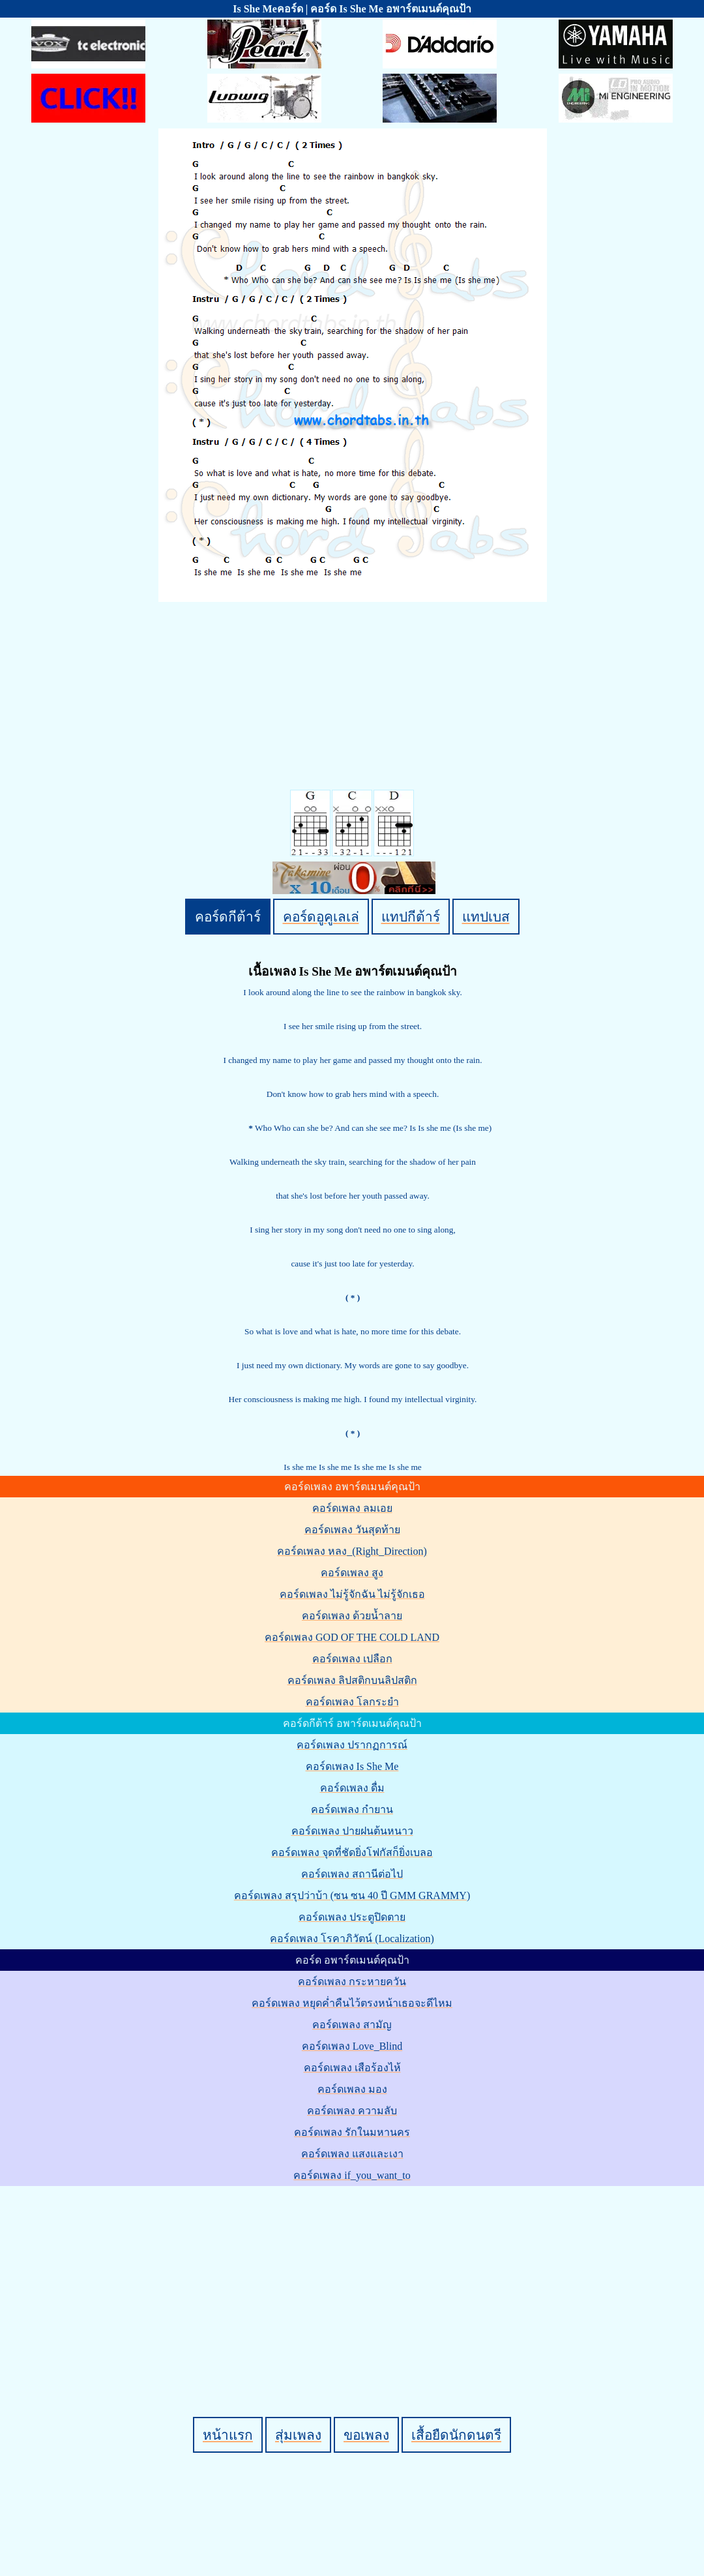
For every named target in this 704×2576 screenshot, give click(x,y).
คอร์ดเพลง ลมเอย (352, 1508)
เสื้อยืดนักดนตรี (456, 2434)
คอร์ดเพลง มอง (352, 2089)
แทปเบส (486, 916)
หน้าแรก (228, 2434)
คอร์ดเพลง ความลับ (352, 2110)
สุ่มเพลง (298, 2434)
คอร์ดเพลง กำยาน (352, 1809)
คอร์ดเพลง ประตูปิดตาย (352, 1917)
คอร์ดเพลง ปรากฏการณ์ (352, 1744)
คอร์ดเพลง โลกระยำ (352, 1701)
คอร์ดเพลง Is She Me (352, 1766)
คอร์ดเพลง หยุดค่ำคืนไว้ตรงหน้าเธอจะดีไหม (352, 2003)
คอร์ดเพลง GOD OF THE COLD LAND (352, 1637)
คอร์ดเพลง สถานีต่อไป (352, 1874)
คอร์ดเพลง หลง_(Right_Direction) (352, 1551)
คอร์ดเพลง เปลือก (352, 1658)
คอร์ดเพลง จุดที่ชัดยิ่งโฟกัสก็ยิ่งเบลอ (352, 1852)
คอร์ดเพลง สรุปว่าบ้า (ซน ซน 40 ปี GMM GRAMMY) (352, 1895)
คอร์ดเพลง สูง (352, 1572)
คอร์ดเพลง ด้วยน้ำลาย (352, 1615)
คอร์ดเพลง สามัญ (352, 2024)
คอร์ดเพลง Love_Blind (352, 2046)
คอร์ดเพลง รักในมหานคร (352, 2132)
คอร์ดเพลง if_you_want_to (351, 2175)
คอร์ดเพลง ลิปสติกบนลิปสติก (352, 1680)
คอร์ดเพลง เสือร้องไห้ (352, 2067)
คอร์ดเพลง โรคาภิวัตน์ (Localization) (352, 1938)
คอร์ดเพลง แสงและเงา (352, 2153)
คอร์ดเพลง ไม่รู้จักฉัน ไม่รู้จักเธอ (352, 1594)
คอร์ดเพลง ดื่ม (352, 1787)
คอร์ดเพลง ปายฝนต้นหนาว (352, 1830)
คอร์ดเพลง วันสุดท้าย (352, 1529)
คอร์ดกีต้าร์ (228, 916)
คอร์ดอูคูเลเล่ (321, 916)
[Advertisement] (354, 2279)
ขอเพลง (366, 2434)
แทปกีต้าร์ (410, 916)
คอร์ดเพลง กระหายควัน (352, 1981)
